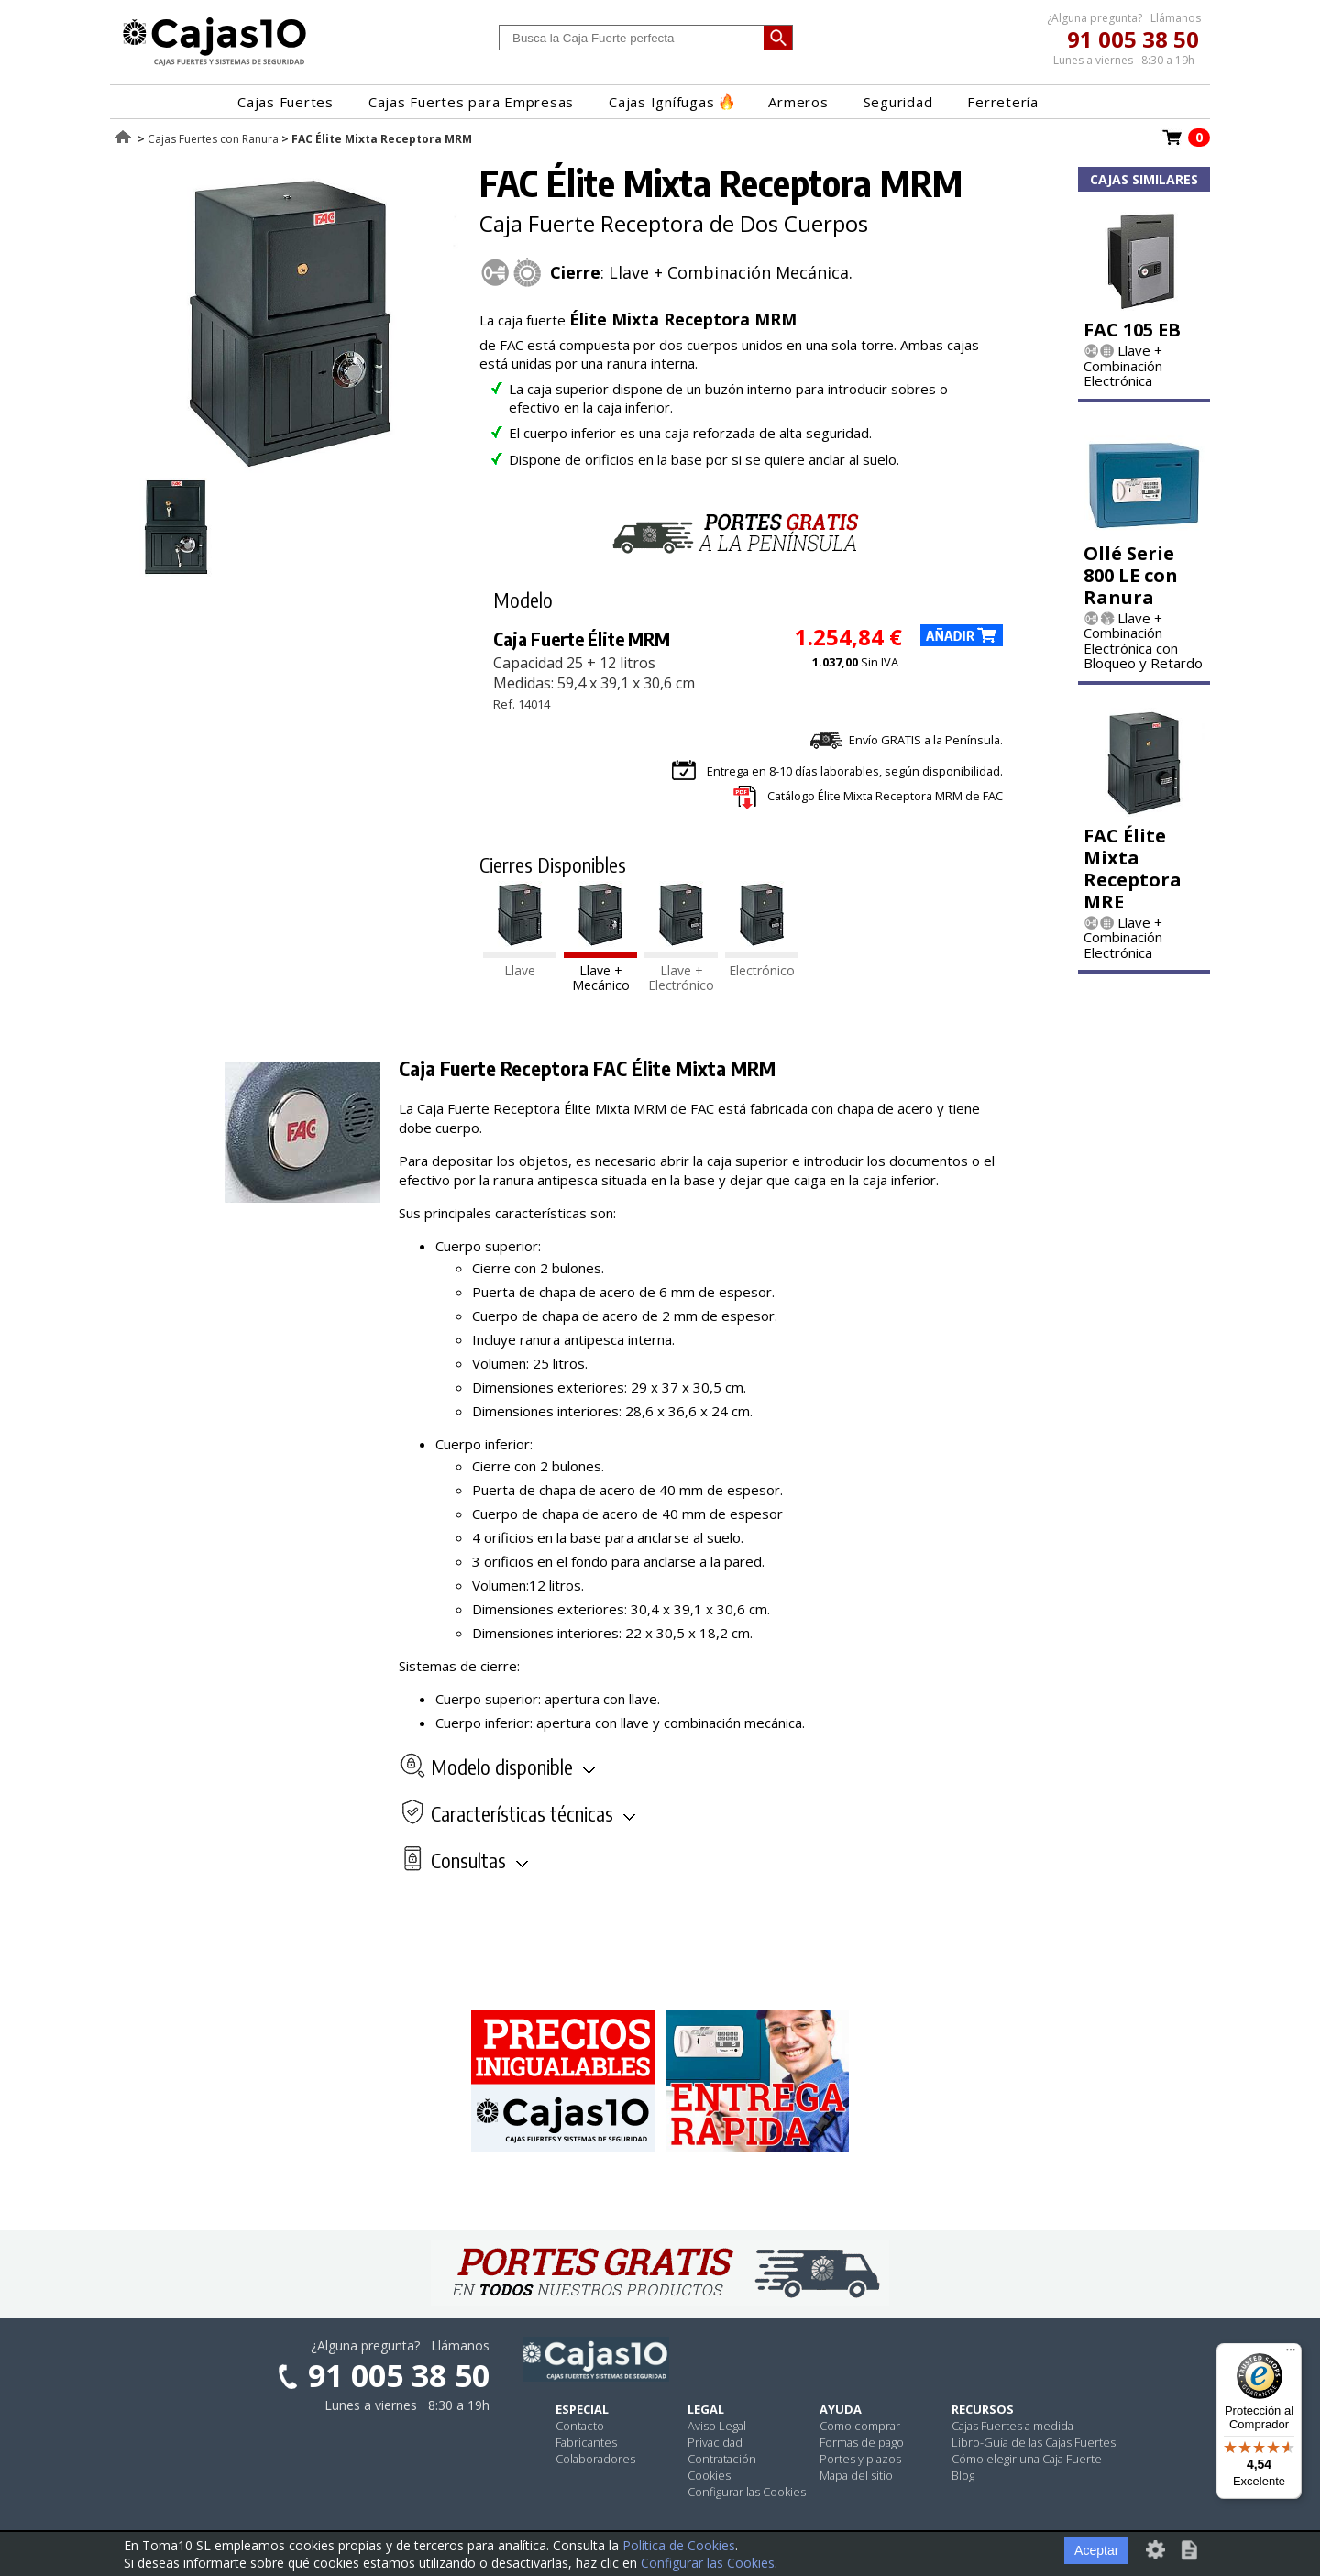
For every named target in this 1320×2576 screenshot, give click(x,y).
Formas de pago (862, 2442)
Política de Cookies (678, 2545)
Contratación (722, 2458)
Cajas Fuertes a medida (1012, 2425)
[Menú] (1291, 2354)
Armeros (798, 102)
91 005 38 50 (1133, 39)
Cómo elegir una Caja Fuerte (1027, 2458)
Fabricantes (586, 2442)
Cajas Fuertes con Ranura (213, 139)
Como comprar (860, 2425)
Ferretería (1003, 102)
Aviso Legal (717, 2425)
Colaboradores (595, 2458)
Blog (963, 2475)
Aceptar (1096, 2550)
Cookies (709, 2475)
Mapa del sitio (856, 2475)
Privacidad (715, 2442)
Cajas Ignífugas (671, 102)
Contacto (580, 2425)
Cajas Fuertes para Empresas (471, 102)
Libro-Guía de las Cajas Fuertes (1034, 2442)
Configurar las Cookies (747, 2491)
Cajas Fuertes (285, 102)
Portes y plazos (860, 2458)
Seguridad (898, 102)
